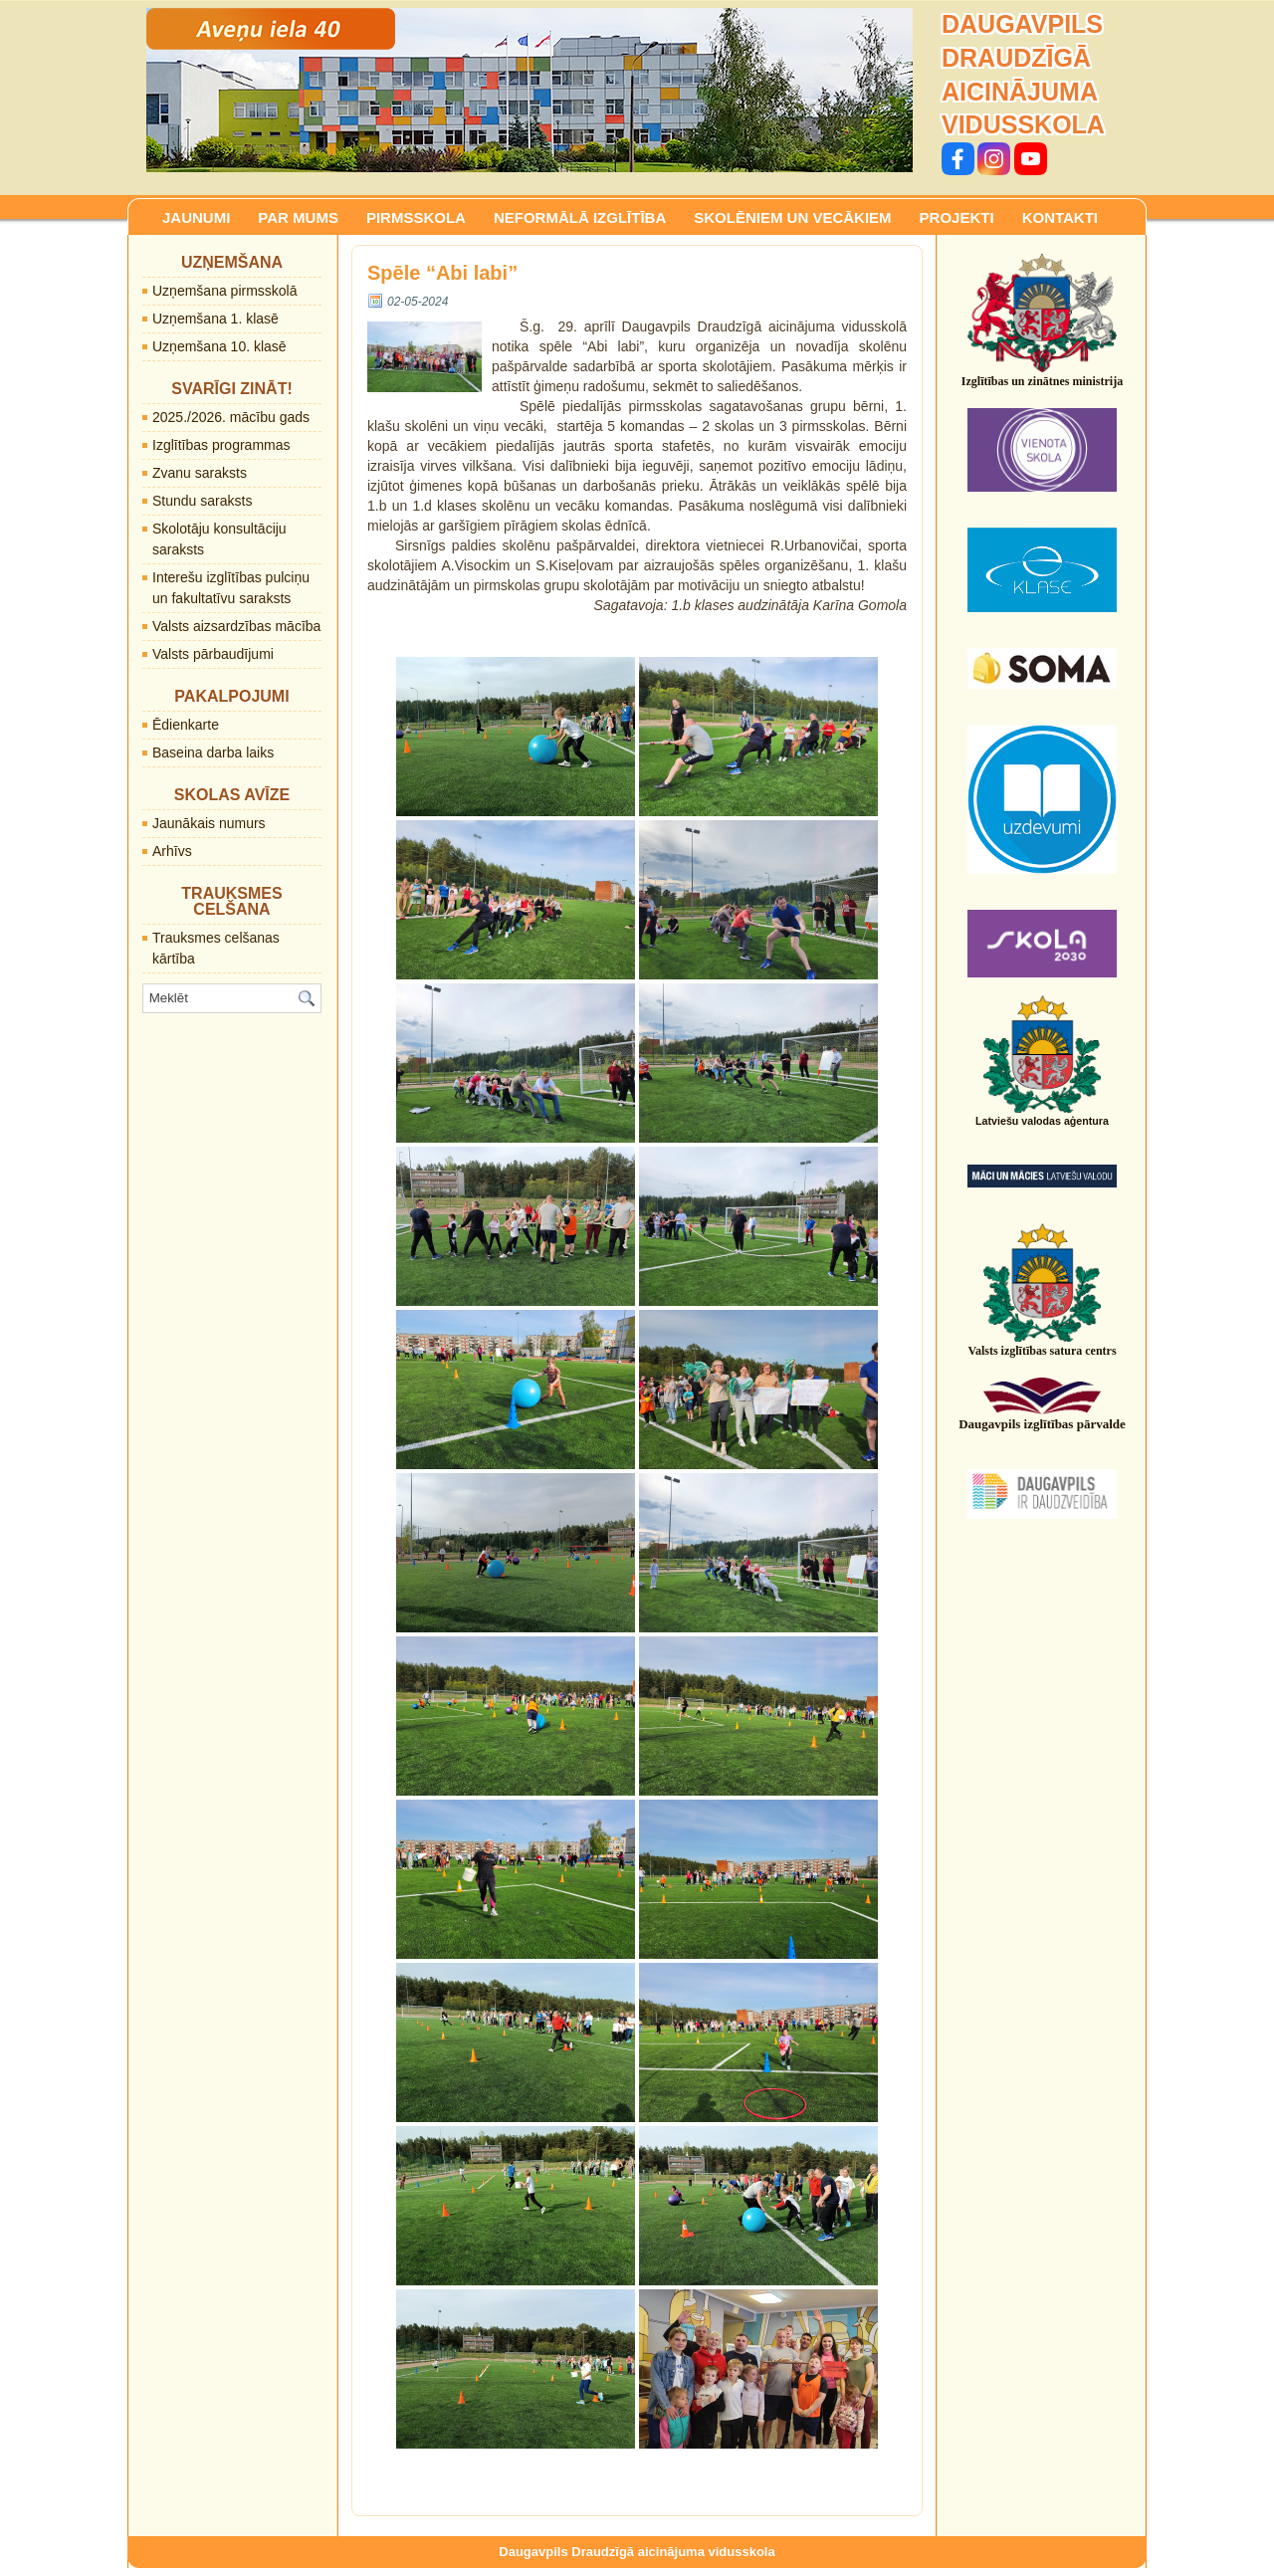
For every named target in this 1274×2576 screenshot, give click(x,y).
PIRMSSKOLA (416, 217)
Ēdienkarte (185, 725)
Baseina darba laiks (213, 752)
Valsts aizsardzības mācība (236, 626)
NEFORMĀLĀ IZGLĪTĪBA (580, 217)
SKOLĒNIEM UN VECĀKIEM (792, 217)
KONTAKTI (1060, 217)
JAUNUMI (196, 217)
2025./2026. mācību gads (231, 417)
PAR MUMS (298, 217)
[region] (529, 90)
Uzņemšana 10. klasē (219, 346)
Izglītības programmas (221, 445)
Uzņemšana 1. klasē (215, 318)
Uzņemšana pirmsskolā (225, 291)
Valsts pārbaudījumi (213, 654)
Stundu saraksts (202, 501)
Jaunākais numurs (209, 823)
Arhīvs (172, 851)
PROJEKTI (957, 217)
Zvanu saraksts (199, 473)
